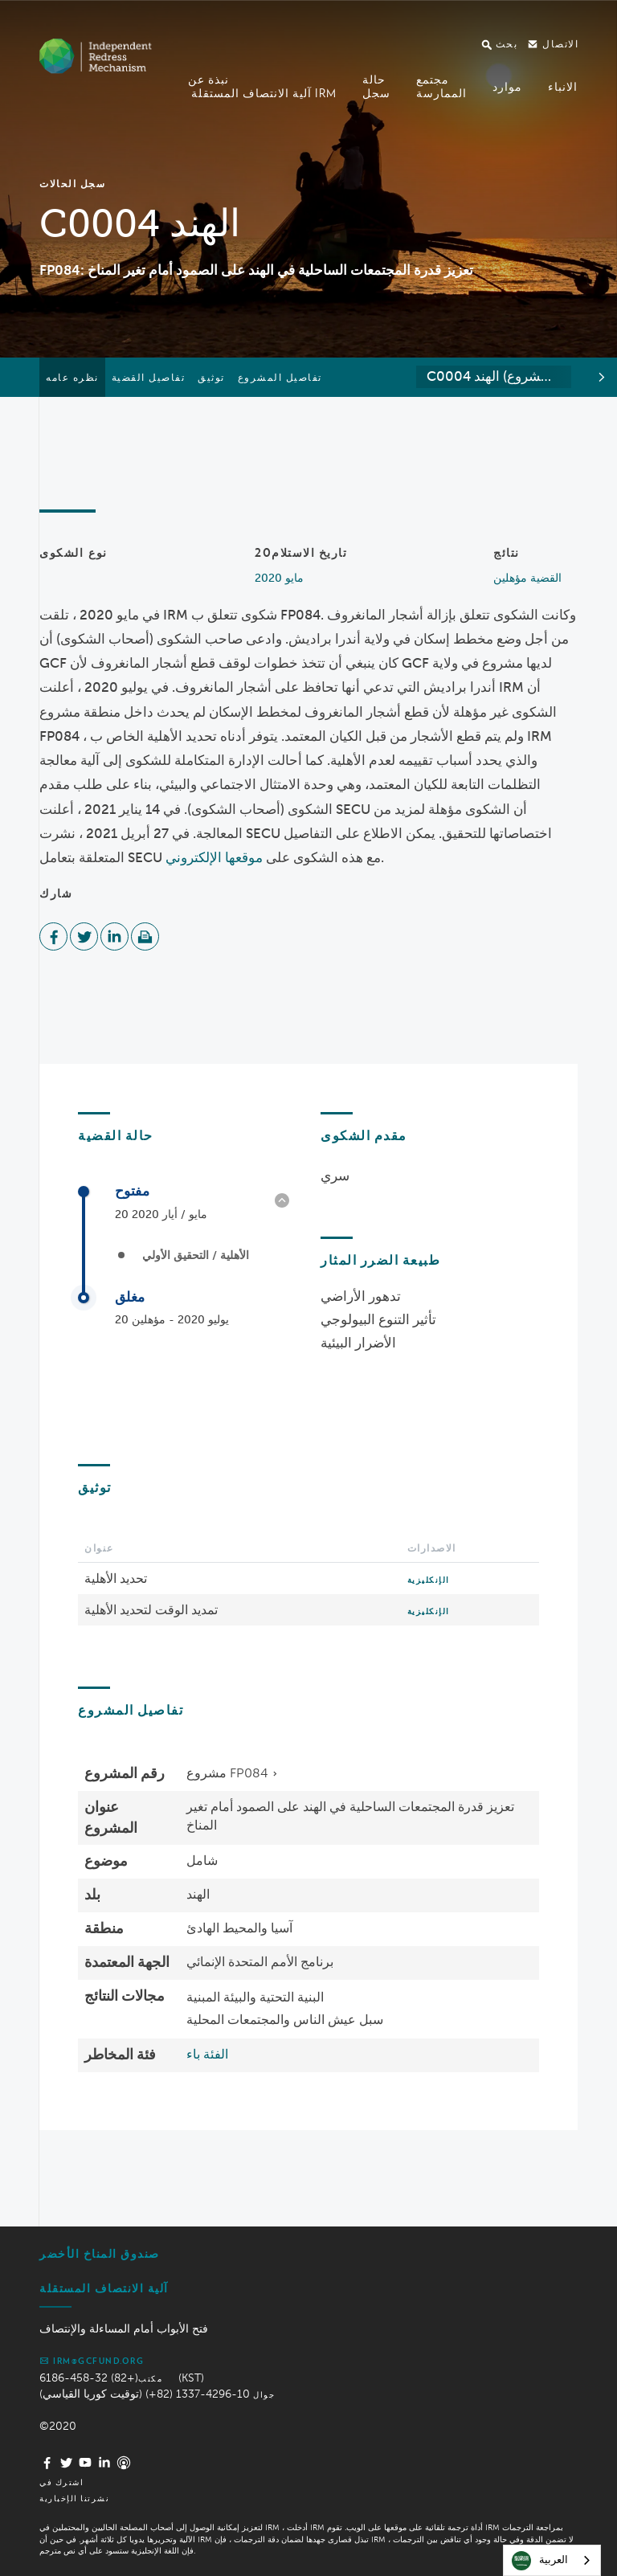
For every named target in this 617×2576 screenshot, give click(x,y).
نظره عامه (72, 377)
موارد (507, 86)
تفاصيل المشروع (280, 377)
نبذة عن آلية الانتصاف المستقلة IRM (262, 86)
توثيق (211, 377)
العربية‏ (540, 2560)
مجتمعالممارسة (441, 86)
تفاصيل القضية (149, 377)
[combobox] (493, 377)
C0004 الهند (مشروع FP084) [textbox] (498, 376)
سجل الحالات (72, 184)
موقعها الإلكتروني (214, 857)
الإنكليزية (428, 1579)
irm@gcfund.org (91, 2360)
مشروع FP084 (227, 1773)
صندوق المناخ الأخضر (99, 2253)
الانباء (563, 86)
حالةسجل (376, 86)
